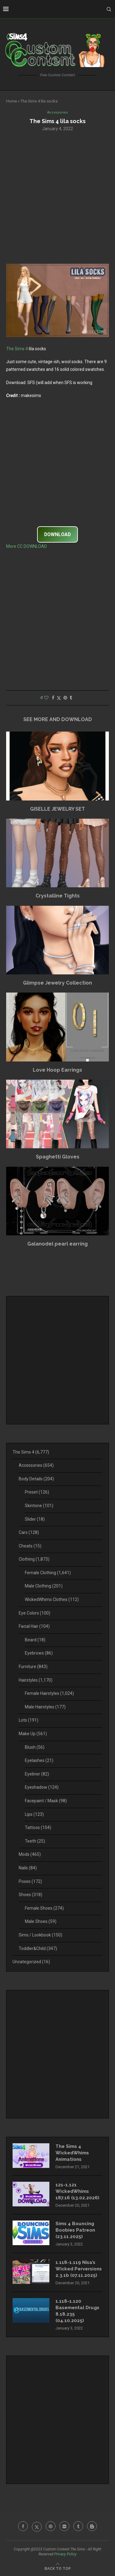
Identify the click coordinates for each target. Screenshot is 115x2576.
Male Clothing (44, 1585)
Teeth (35, 1841)
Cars (29, 1532)
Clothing (34, 1559)
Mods (30, 1854)
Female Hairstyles (49, 1693)
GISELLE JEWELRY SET (57, 809)
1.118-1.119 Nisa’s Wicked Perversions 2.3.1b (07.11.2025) (79, 2269)
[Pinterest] (51, 2526)
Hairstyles (35, 1680)
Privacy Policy (65, 2554)
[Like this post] (46, 697)
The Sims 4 (17, 348)
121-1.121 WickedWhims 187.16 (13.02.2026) (77, 2191)
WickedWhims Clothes (52, 1599)
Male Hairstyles (45, 1706)
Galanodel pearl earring (57, 1244)
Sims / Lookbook (40, 1934)
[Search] (109, 9)
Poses (30, 1881)
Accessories (36, 1465)
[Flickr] (64, 2526)
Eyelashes (39, 1760)
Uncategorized (31, 1961)
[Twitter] (37, 2526)
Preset (37, 1492)
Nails (28, 1867)
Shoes (30, 1894)
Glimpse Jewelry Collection (57, 983)
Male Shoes (40, 1921)
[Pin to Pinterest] (65, 697)
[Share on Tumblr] (71, 697)
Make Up (33, 1733)
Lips (34, 1814)
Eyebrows (39, 1653)
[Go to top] (57, 2568)
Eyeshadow (42, 1787)
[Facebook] (23, 2526)
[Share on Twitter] (59, 697)
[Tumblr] (78, 2526)
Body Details (36, 1478)
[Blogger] (92, 2526)
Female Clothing (48, 1572)
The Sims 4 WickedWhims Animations (72, 2153)
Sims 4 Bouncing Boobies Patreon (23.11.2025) (75, 2230)
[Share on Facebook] (53, 697)
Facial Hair (34, 1626)
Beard (35, 1639)
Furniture (33, 1666)
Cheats (30, 1545)
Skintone (39, 1505)
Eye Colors (34, 1613)
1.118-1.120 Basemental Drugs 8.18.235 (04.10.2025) (77, 2310)
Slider (35, 1519)
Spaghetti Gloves (57, 1157)
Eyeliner (37, 1774)
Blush (34, 1747)
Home (11, 101)
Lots (28, 1720)
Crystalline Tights (58, 896)
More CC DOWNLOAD (26, 546)
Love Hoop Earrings (57, 1070)
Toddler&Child (38, 1948)
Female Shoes (44, 1908)
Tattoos (38, 1827)
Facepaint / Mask (46, 1800)
